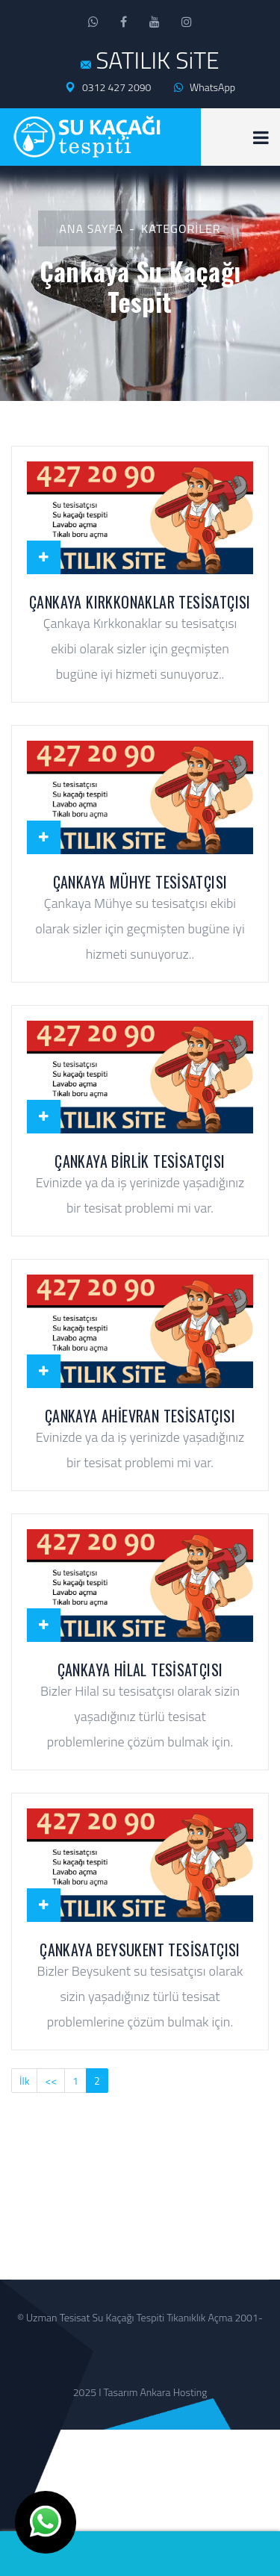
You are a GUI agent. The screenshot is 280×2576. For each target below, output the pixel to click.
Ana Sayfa (91, 228)
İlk (24, 2080)
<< (51, 2080)
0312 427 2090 (108, 87)
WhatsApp (204, 87)
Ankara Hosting (174, 2392)
